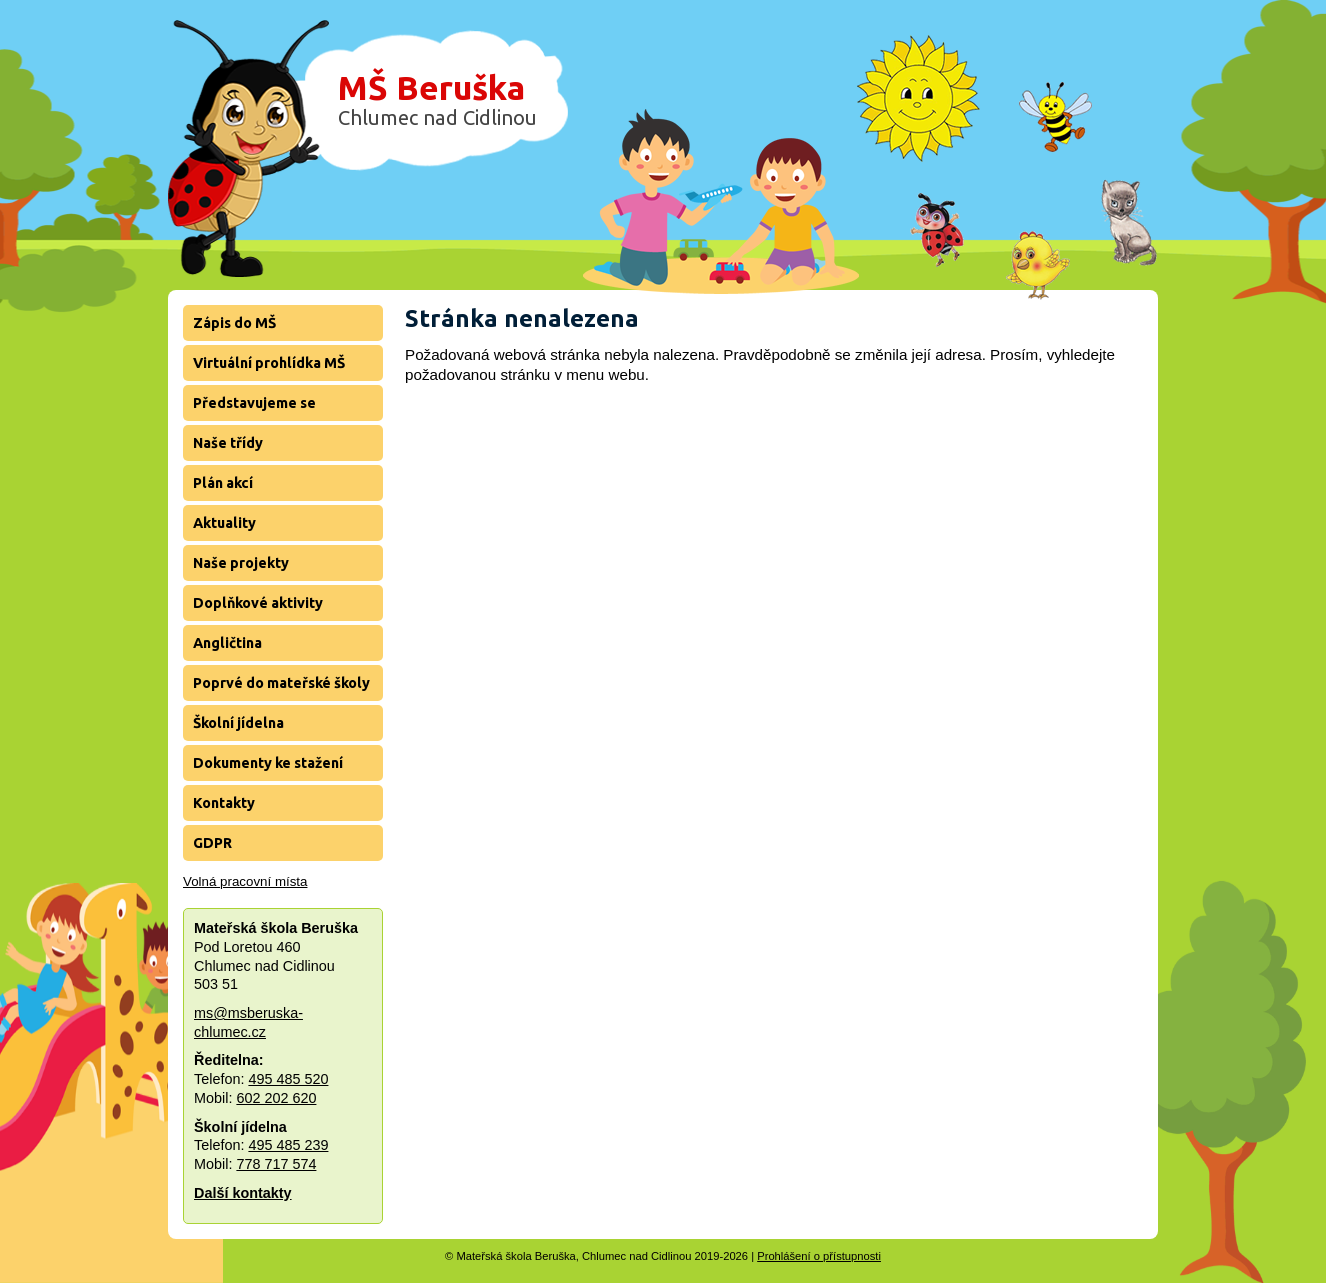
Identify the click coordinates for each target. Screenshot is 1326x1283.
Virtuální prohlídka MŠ (269, 363)
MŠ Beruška (437, 99)
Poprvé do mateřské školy (281, 683)
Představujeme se (254, 403)
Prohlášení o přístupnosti (819, 1256)
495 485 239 (288, 1145)
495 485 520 (288, 1079)
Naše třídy (228, 443)
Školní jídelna (238, 723)
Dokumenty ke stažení (268, 763)
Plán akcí (223, 483)
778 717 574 (276, 1164)
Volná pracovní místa (245, 881)
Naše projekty (241, 563)
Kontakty (224, 803)
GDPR (212, 843)
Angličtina (227, 643)
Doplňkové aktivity (258, 603)
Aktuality (224, 523)
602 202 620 (276, 1098)
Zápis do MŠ (234, 323)
